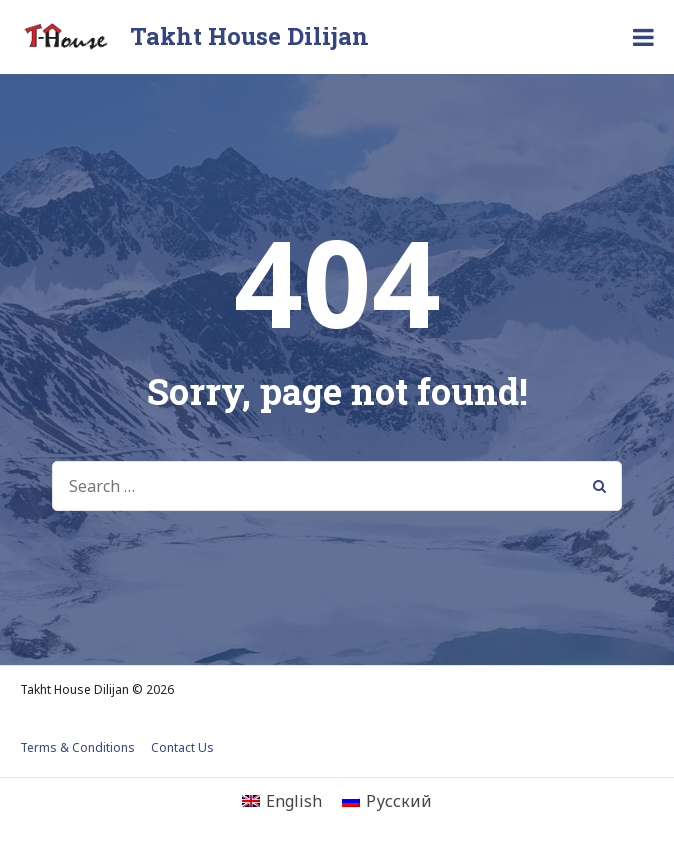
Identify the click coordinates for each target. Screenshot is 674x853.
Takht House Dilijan (249, 36)
